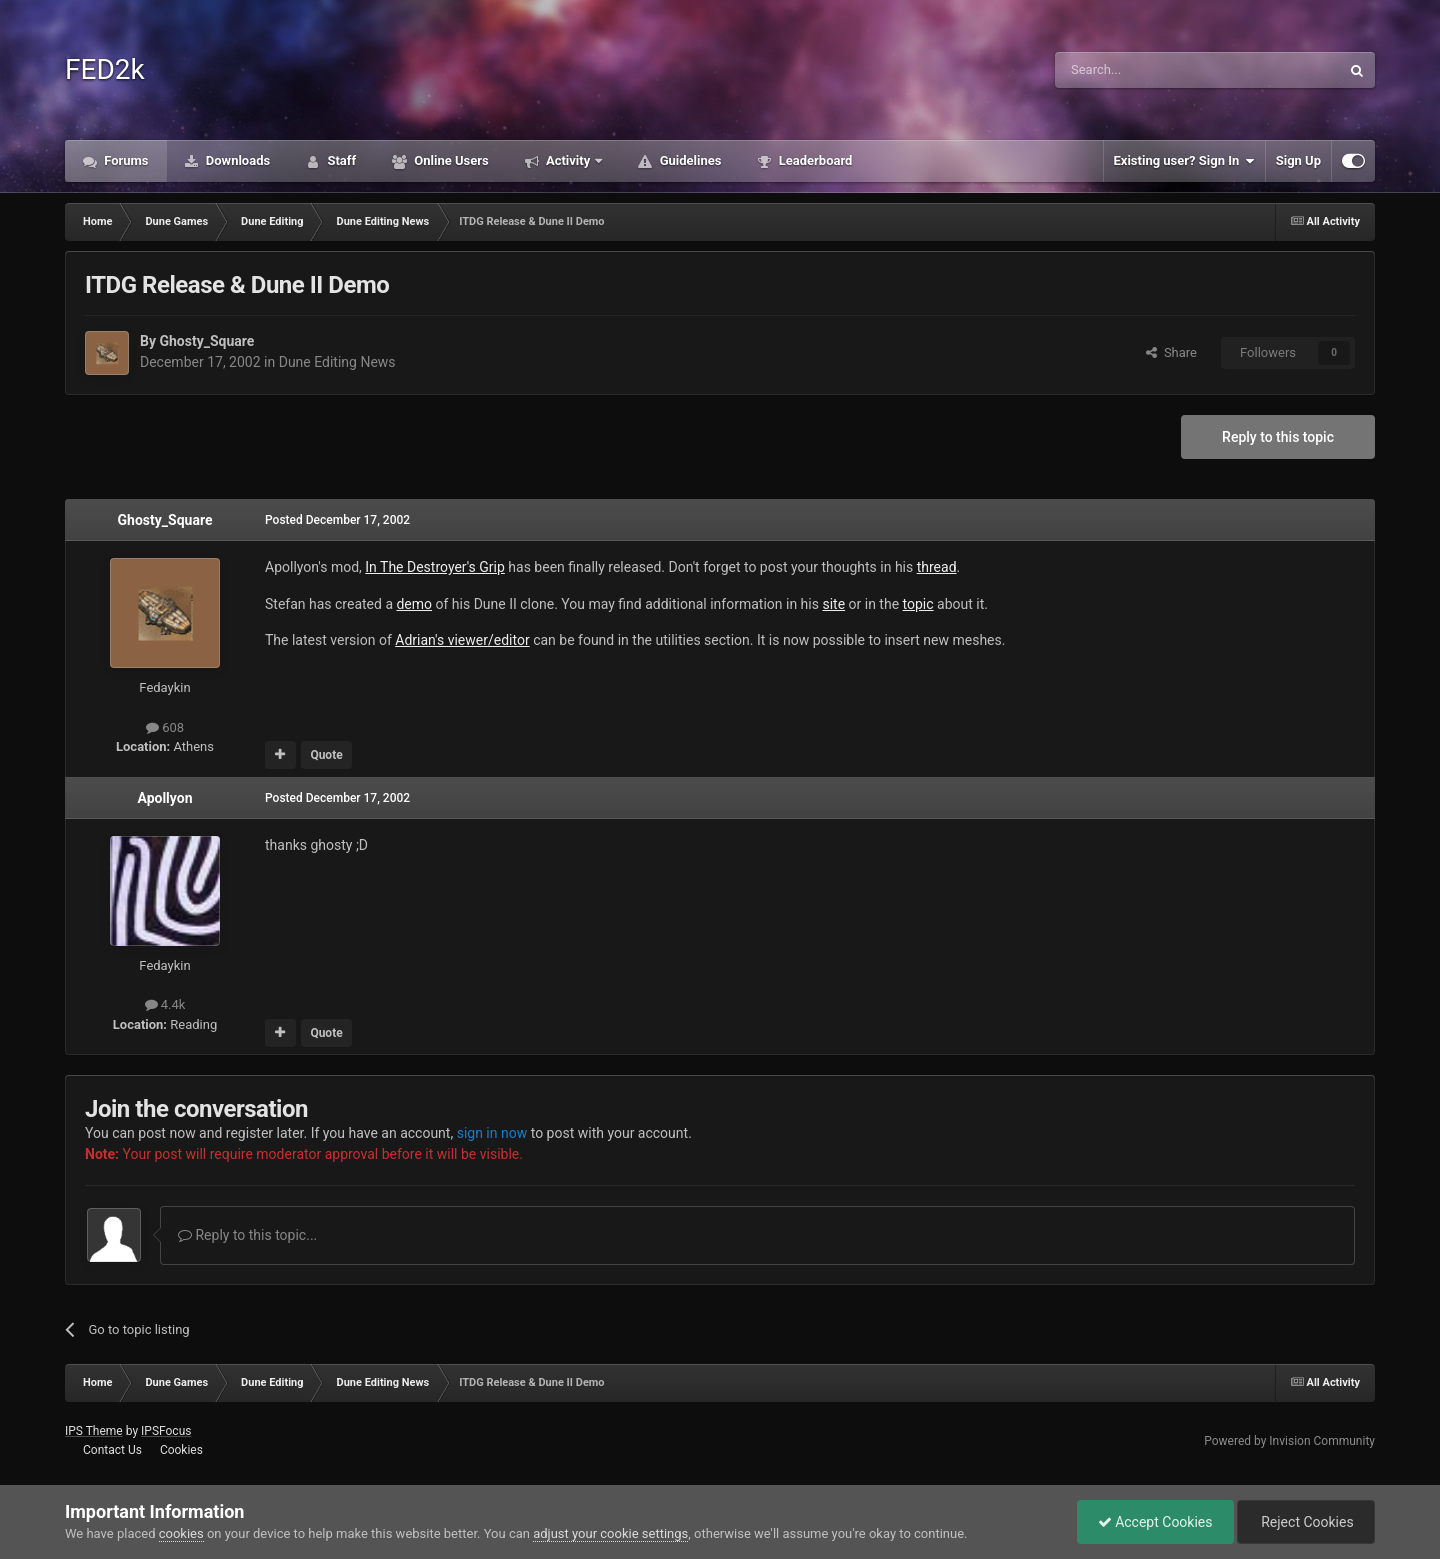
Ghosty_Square (206, 341)
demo (414, 604)
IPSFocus (166, 1431)
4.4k (165, 1004)
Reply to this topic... (247, 1235)
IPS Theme (94, 1431)
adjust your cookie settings (610, 1533)
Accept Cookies (1155, 1522)
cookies (181, 1533)
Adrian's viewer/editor (462, 640)
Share (1171, 352)
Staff (340, 160)
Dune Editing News (337, 362)
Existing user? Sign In (1184, 161)
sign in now (492, 1133)
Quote (326, 755)
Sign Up (1298, 160)
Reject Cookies (1306, 1522)
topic (918, 604)
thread (937, 567)
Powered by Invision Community (1289, 1441)
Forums (125, 160)
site (833, 604)
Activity (568, 160)
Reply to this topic (1278, 437)
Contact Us (112, 1450)
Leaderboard (813, 160)
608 (165, 727)
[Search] (1150, 70)
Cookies (181, 1450)
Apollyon (164, 798)
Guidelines (688, 160)
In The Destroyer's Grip (435, 567)
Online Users (450, 160)
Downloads (237, 160)
